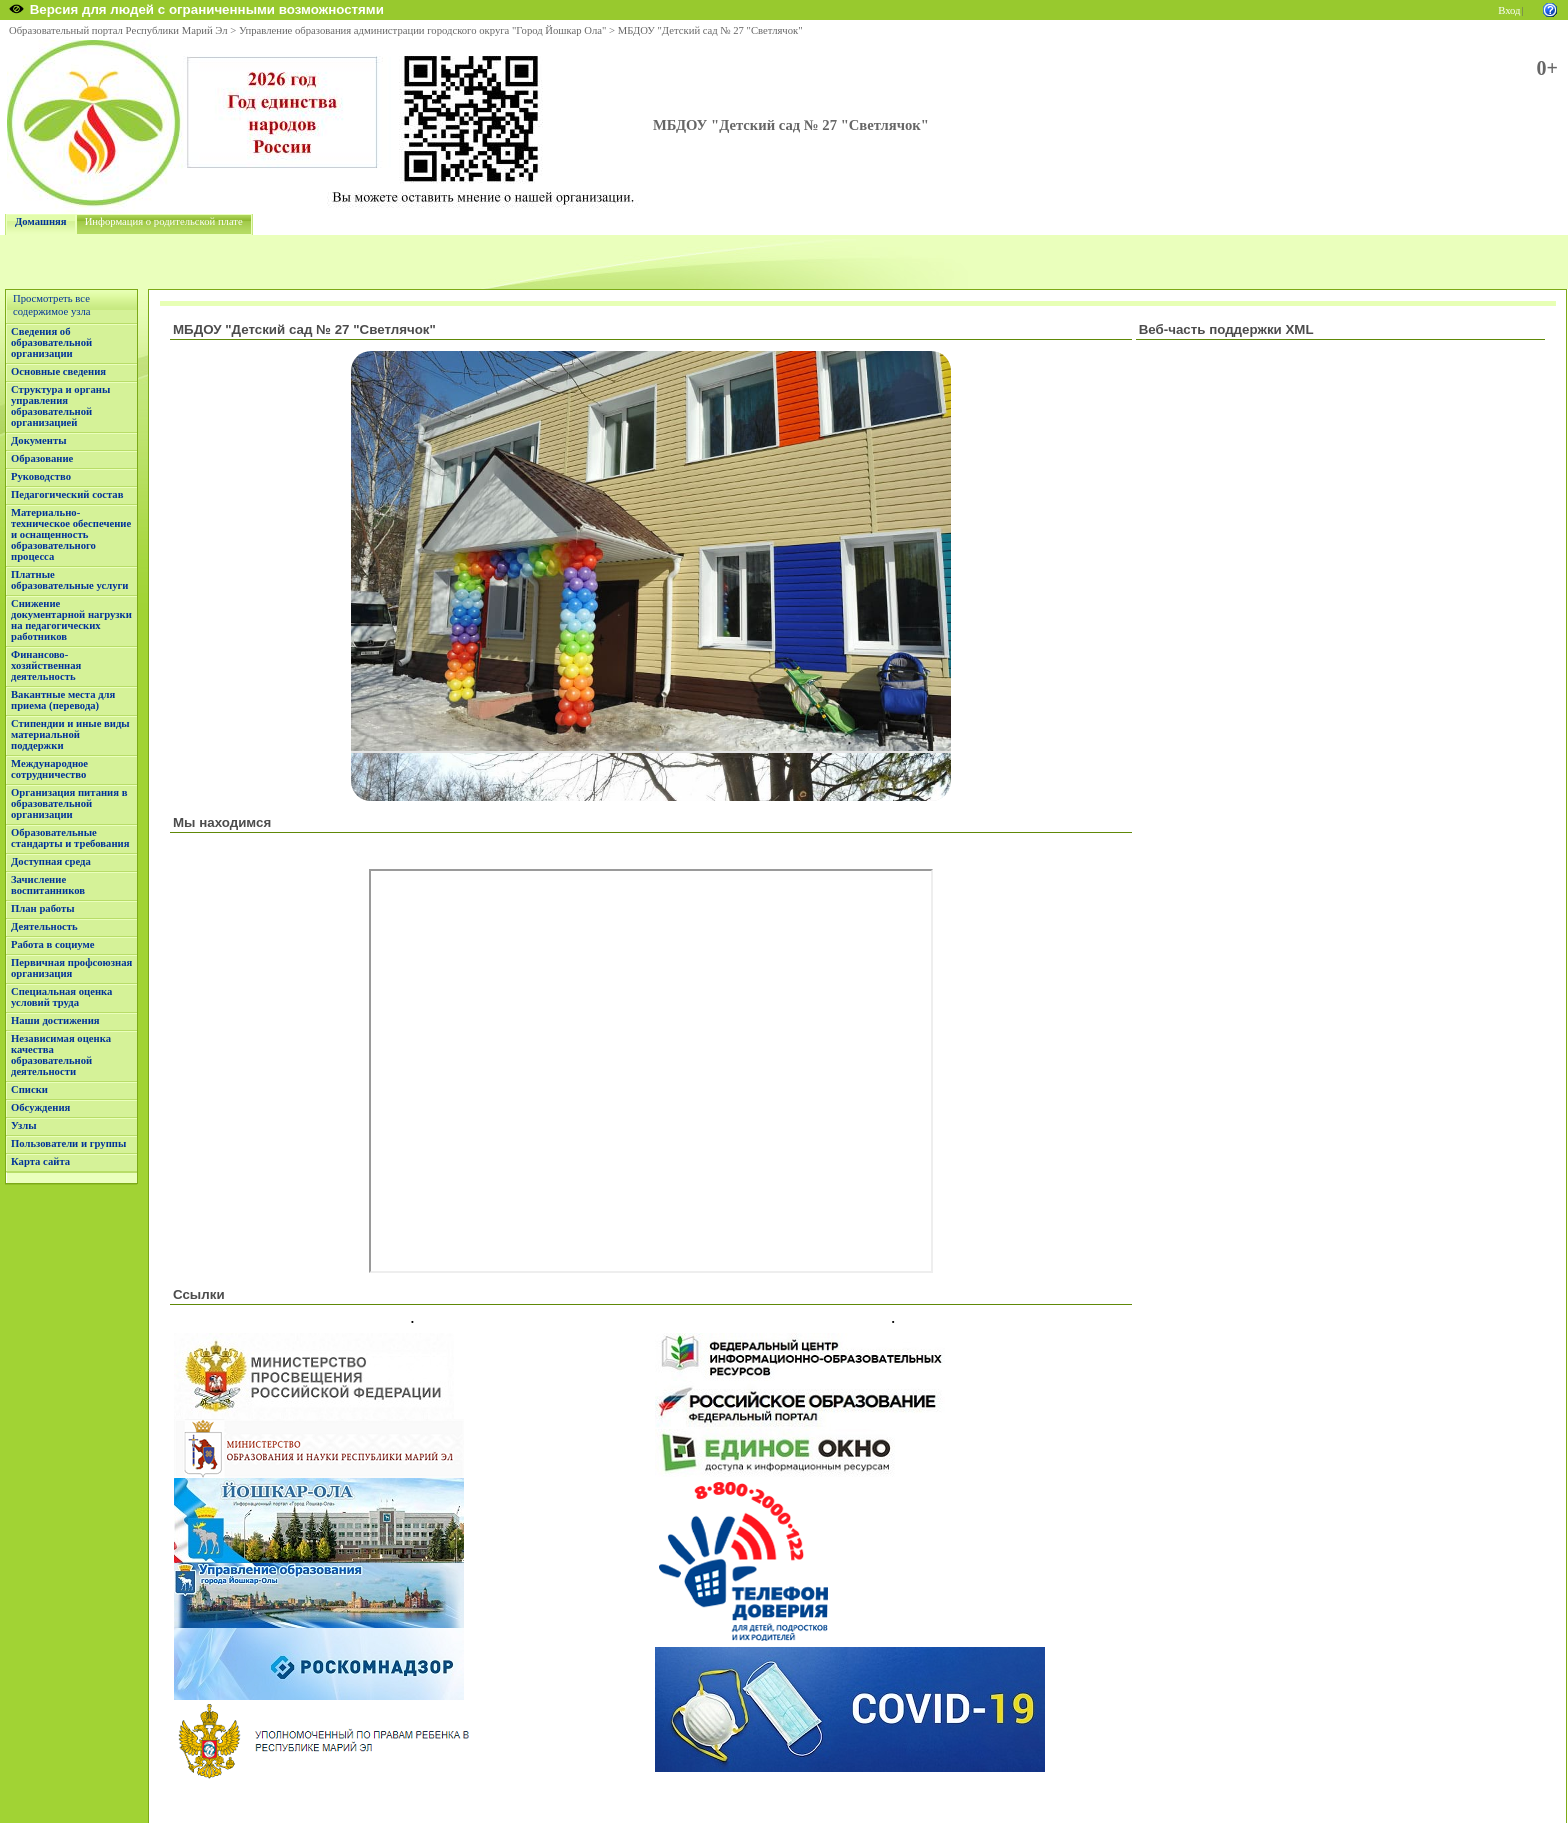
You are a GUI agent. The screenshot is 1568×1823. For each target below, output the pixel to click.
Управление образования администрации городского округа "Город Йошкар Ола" (423, 30)
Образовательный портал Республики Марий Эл (118, 30)
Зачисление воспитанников (48, 885)
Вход (1509, 10)
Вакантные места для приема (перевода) (63, 700)
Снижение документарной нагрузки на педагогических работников (71, 620)
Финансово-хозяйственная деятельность (46, 665)
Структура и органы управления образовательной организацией (60, 406)
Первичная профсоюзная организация (71, 968)
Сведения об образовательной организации (51, 342)
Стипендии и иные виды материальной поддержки (70, 734)
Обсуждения (40, 1107)
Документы (39, 440)
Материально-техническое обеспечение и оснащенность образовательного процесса (71, 534)
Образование (42, 458)
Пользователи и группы (68, 1143)
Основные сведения (58, 371)
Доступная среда (51, 861)
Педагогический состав (67, 494)
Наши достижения (55, 1020)
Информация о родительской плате (164, 221)
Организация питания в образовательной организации (69, 803)
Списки (29, 1089)
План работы (43, 908)
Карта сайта (40, 1161)
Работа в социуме (53, 944)
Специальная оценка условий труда (61, 997)
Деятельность (44, 926)
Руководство (41, 476)
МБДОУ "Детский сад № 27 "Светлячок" (710, 30)
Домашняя (41, 221)
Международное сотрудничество (49, 769)
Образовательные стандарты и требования (70, 838)
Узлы (24, 1125)
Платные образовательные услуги (69, 580)
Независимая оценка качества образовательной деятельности (61, 1055)
